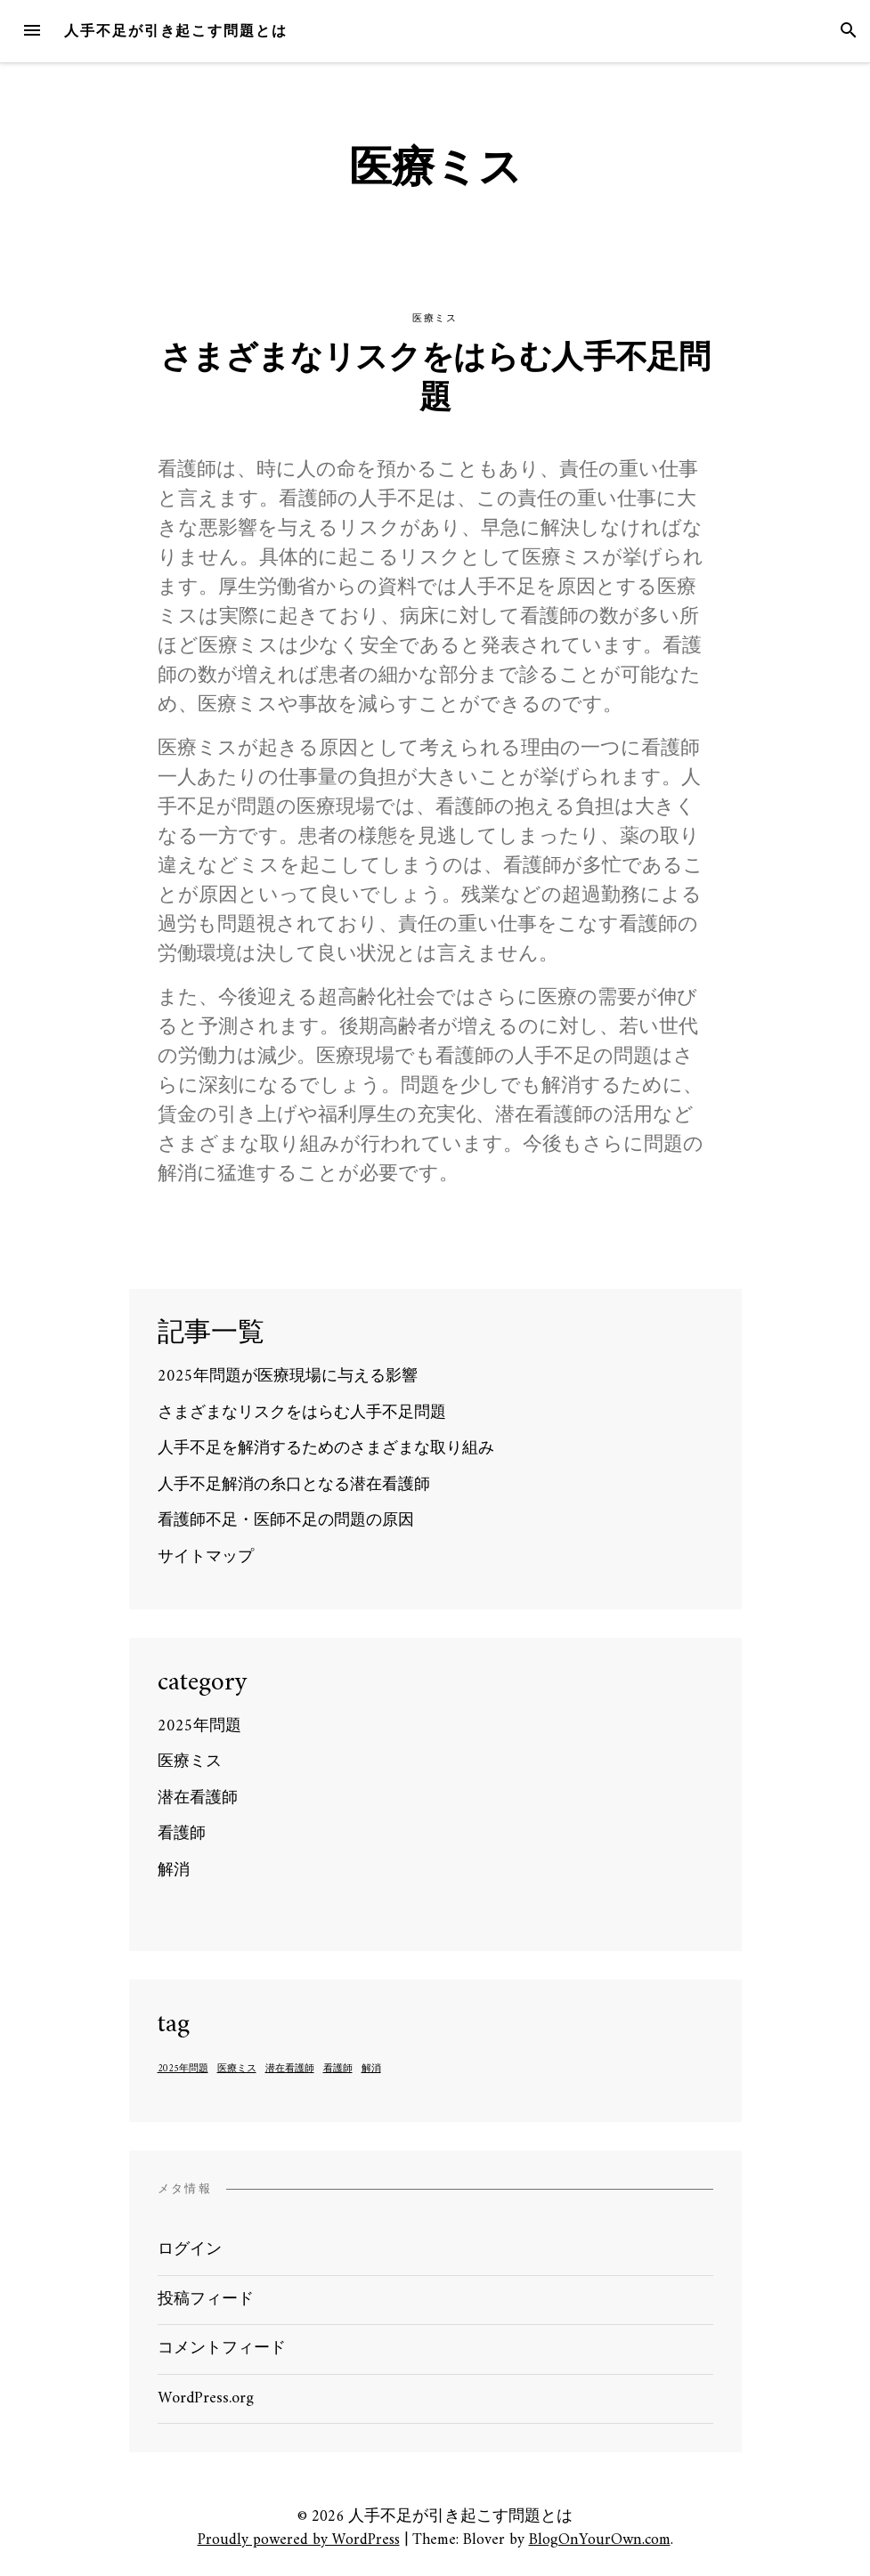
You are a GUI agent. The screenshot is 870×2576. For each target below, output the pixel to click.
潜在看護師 (198, 1798)
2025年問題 (199, 1726)
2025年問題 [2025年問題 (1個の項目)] (183, 2069)
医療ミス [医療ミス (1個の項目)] (236, 2069)
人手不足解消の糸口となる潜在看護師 (294, 1485)
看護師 (182, 1834)
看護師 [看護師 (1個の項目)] (338, 2069)
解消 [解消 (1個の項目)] (371, 2069)
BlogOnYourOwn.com (600, 2540)
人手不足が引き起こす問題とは (176, 30)
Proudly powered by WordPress (299, 2540)
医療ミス (434, 318)
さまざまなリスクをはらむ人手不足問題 (435, 380)
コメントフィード (222, 2348)
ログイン (190, 2250)
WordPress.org (206, 2398)
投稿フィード (206, 2299)
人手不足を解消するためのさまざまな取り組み (326, 1448)
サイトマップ (206, 1557)
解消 (174, 1870)
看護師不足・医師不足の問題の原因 (286, 1521)
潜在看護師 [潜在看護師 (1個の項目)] (289, 2069)
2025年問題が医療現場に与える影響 (288, 1376)
